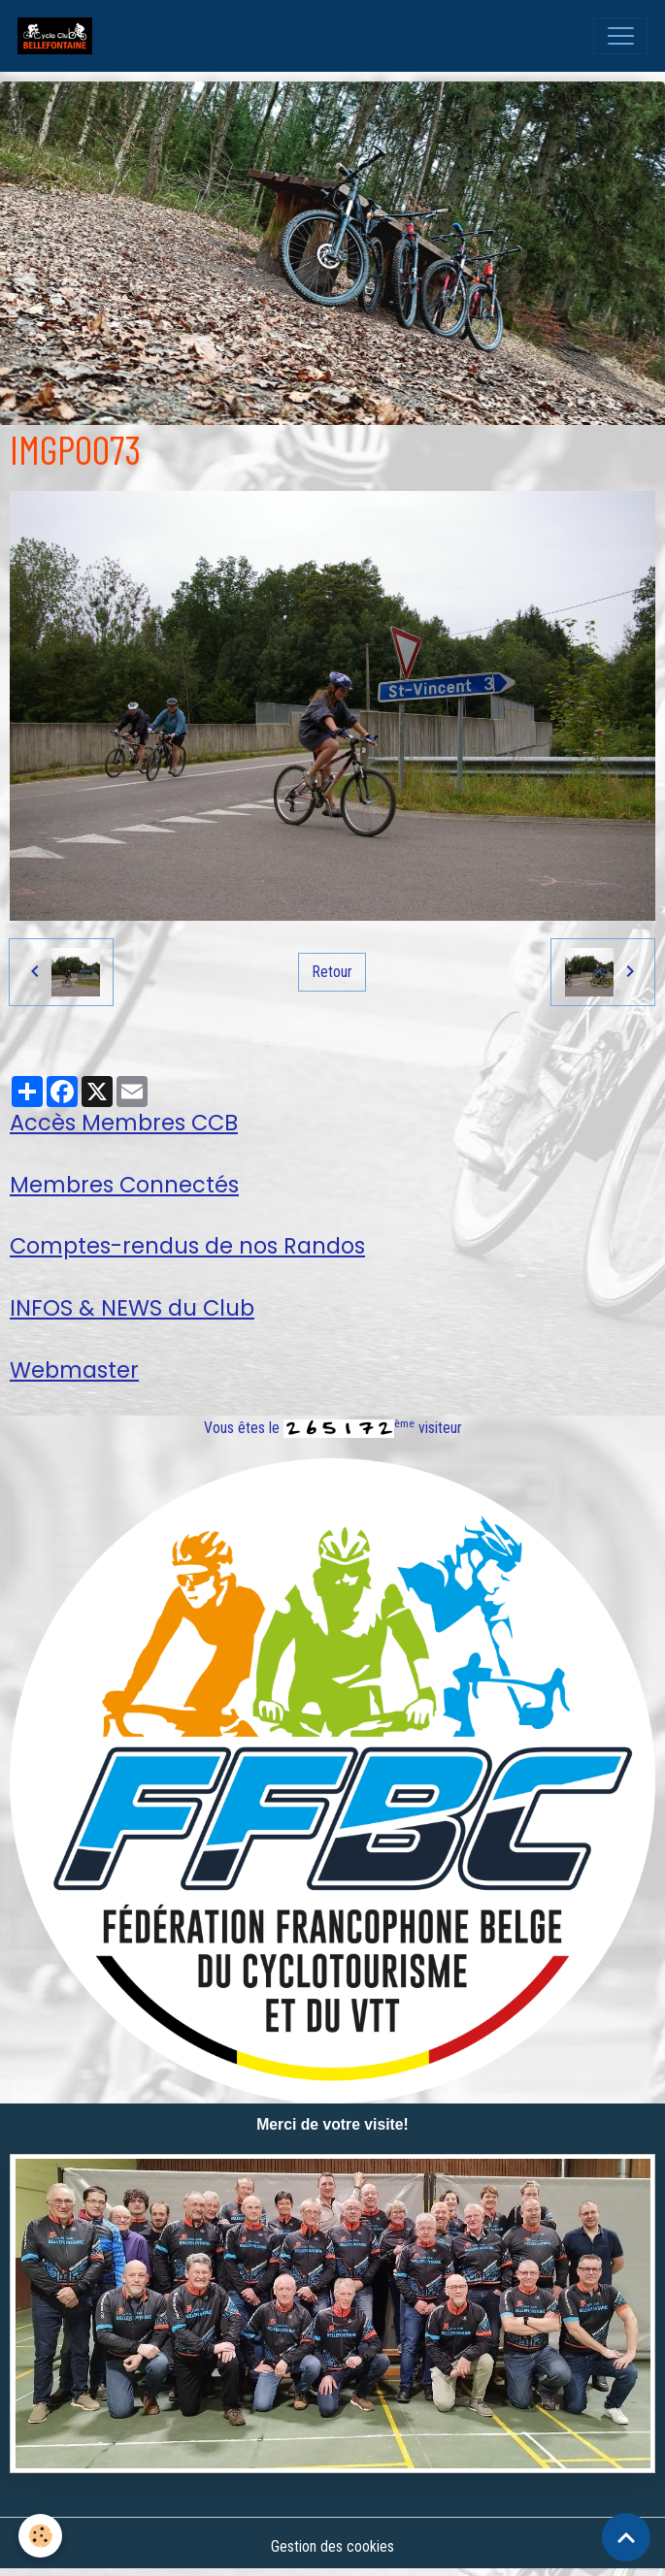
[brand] (59, 35)
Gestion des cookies (332, 2546)
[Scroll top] (626, 2537)
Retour (332, 971)
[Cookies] (41, 2536)
